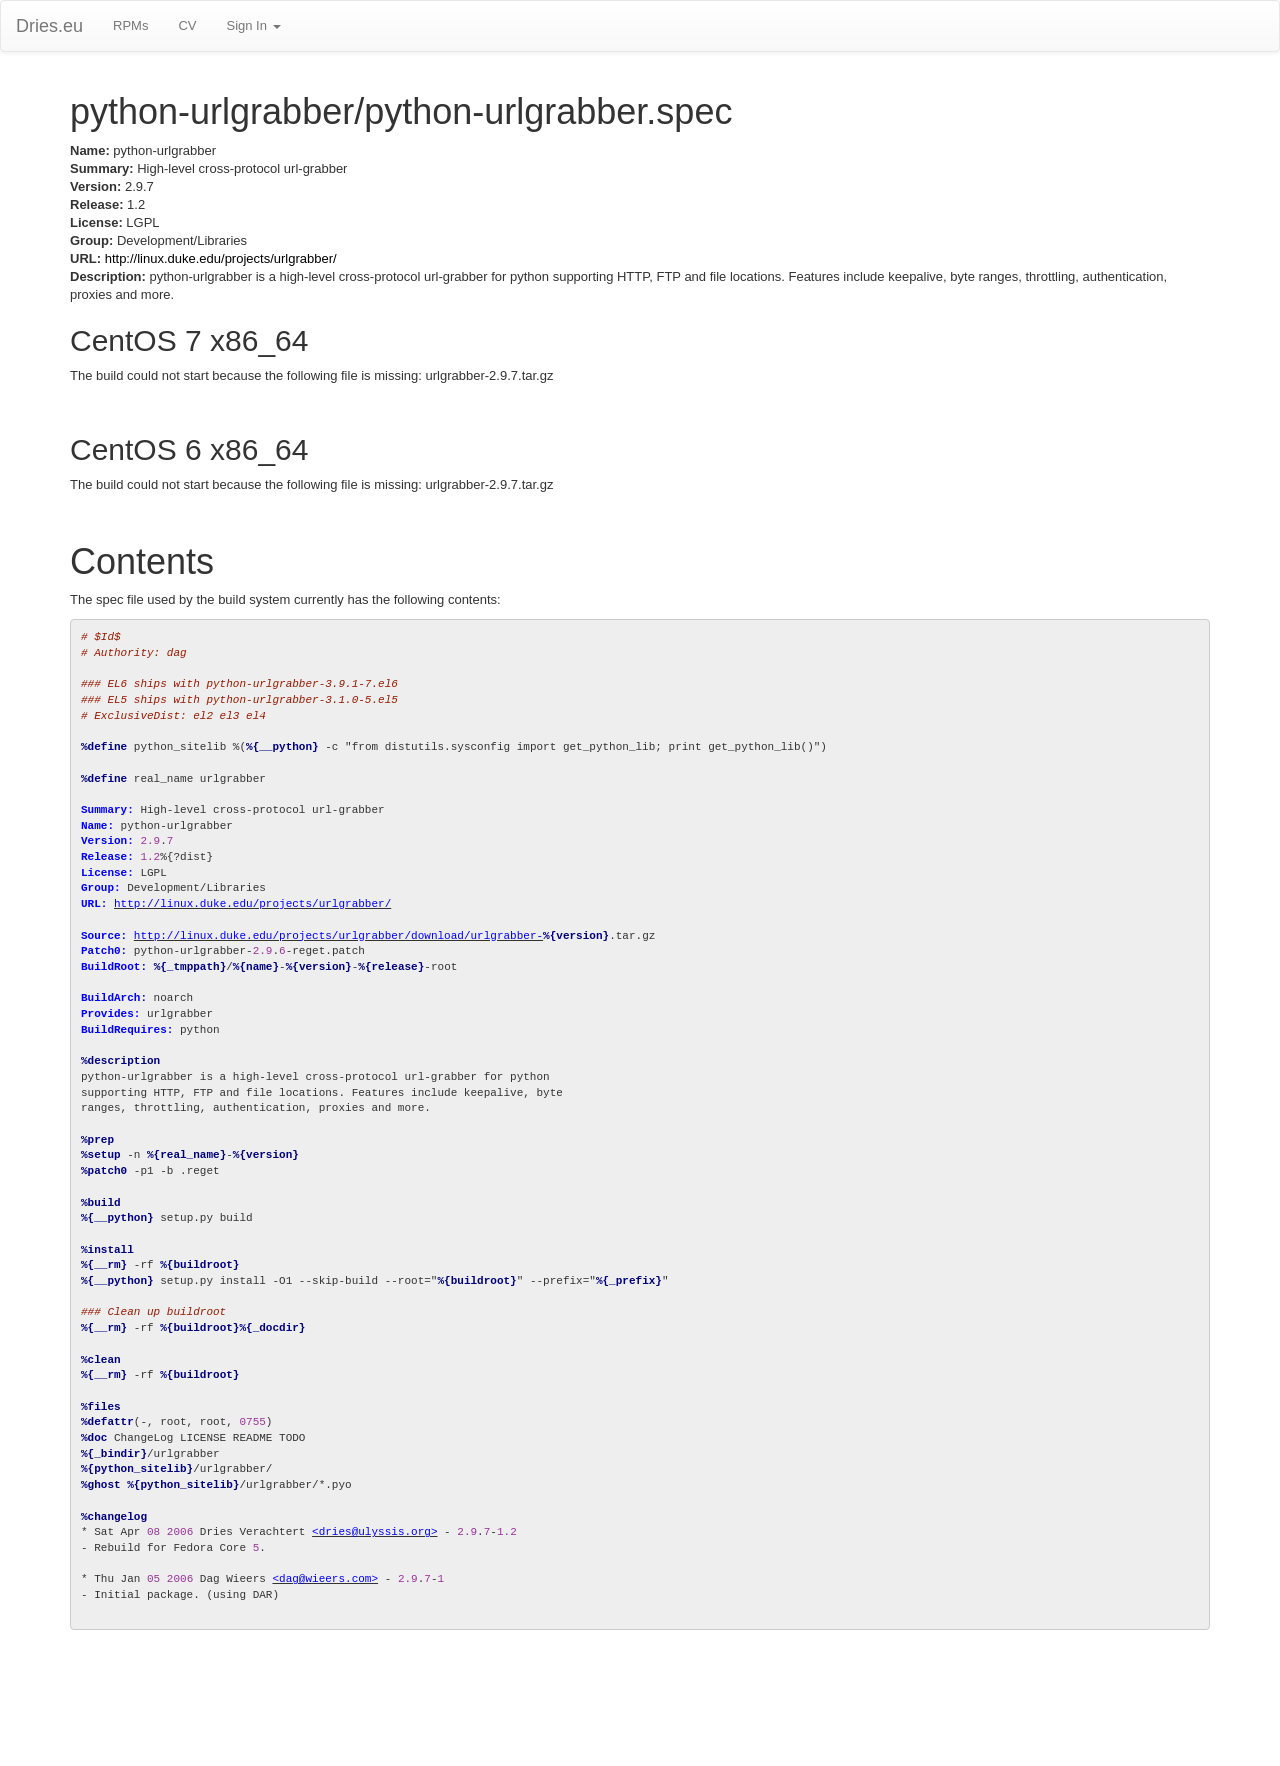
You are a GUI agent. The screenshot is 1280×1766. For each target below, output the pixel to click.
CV (187, 25)
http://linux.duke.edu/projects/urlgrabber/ (221, 258)
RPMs (130, 25)
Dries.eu (49, 26)
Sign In (253, 25)
